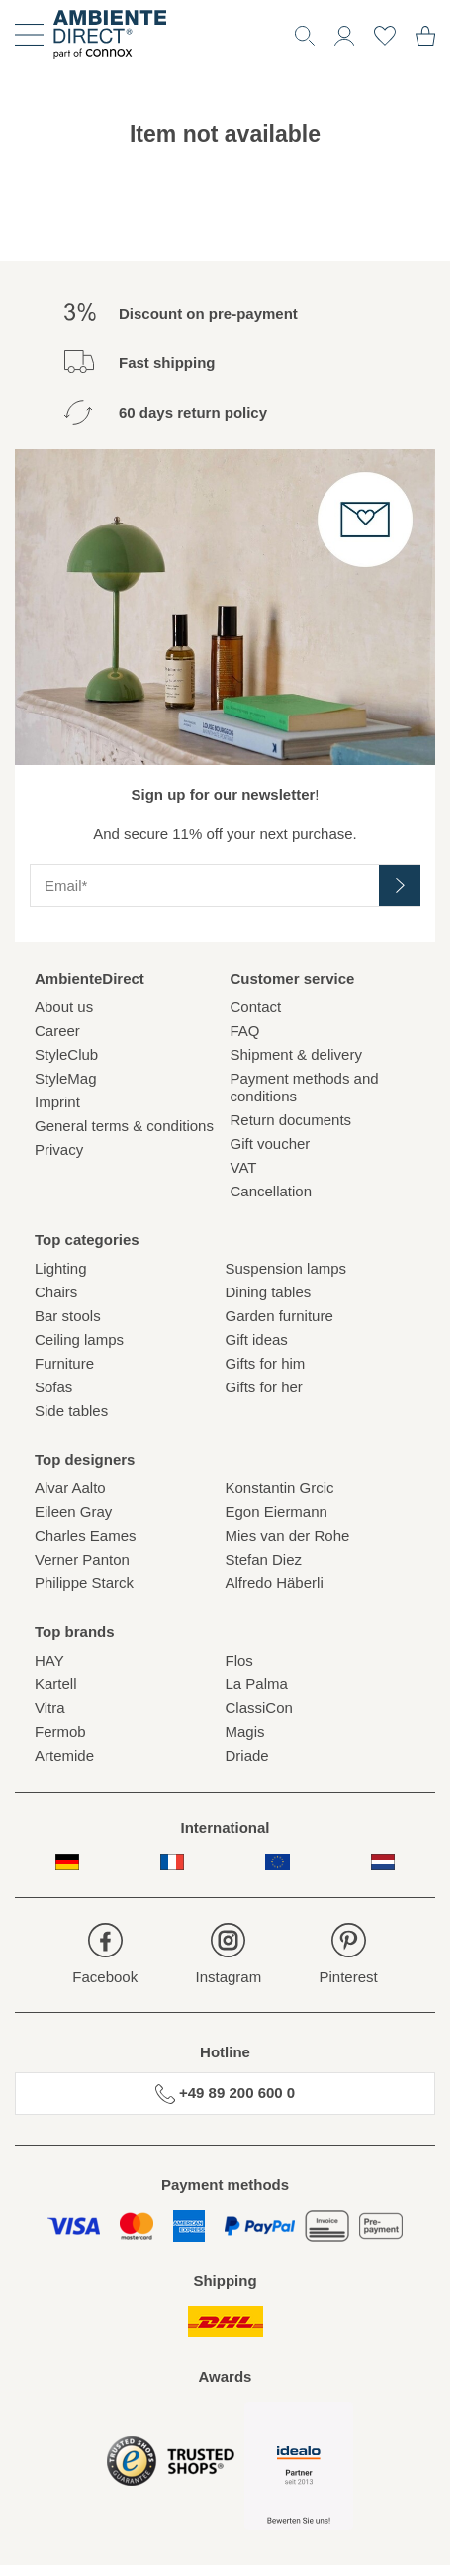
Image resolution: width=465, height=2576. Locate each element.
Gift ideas (257, 1339)
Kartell (56, 1683)
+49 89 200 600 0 (225, 2094)
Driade (247, 1755)
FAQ (245, 1030)
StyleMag (66, 1078)
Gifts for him (266, 1363)
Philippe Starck (84, 1582)
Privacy (59, 1149)
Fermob (60, 1731)
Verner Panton (82, 1559)
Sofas (53, 1387)
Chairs (56, 1292)
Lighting (61, 1268)
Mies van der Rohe (288, 1535)
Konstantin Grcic (280, 1487)
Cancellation (272, 1191)
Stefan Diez (264, 1559)
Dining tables (269, 1292)
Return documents (291, 1119)
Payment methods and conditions (305, 1087)
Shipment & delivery (296, 1054)
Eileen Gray (73, 1511)
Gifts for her (264, 1387)
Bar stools (68, 1315)
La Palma (257, 1683)
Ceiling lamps (79, 1339)
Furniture (64, 1363)
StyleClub (66, 1054)
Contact (256, 1007)
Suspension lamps (286, 1268)
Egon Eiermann (276, 1511)
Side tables (71, 1410)
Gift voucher (271, 1143)
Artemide (64, 1755)
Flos (239, 1660)
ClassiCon (259, 1707)
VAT (244, 1167)
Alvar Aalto (70, 1487)
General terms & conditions (124, 1125)
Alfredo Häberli (275, 1582)
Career (57, 1030)
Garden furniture (279, 1315)
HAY (49, 1660)
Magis (245, 1731)
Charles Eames (86, 1535)
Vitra (50, 1707)
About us (64, 1007)
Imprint (57, 1102)
